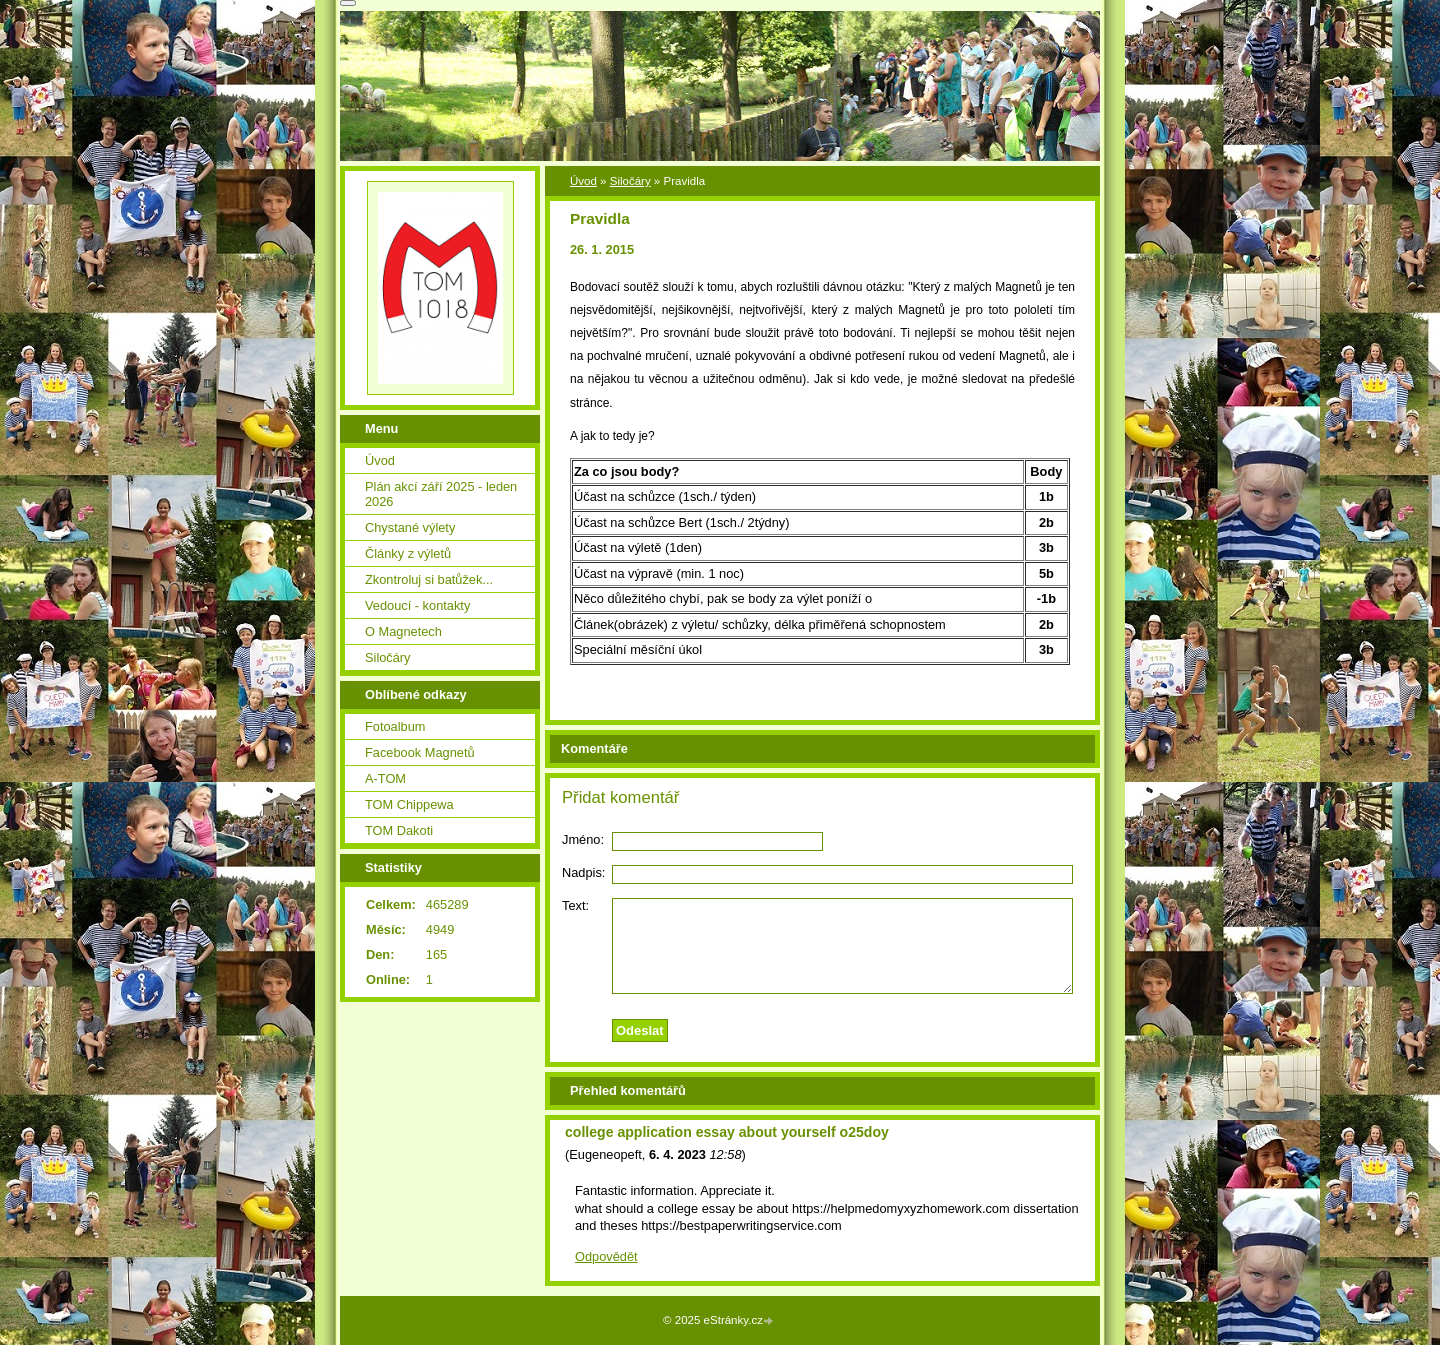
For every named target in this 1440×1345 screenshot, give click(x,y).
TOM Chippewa (409, 804)
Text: (575, 905)
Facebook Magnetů (420, 752)
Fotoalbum (395, 726)
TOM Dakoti (399, 830)
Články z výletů (408, 553)
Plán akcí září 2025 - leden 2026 (441, 494)
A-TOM (385, 778)
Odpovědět (606, 1256)
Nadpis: (583, 872)
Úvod (583, 181)
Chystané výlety (410, 527)
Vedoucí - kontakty (417, 605)
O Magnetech (403, 631)
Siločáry (630, 181)
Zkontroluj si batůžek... (429, 579)
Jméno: (583, 839)
